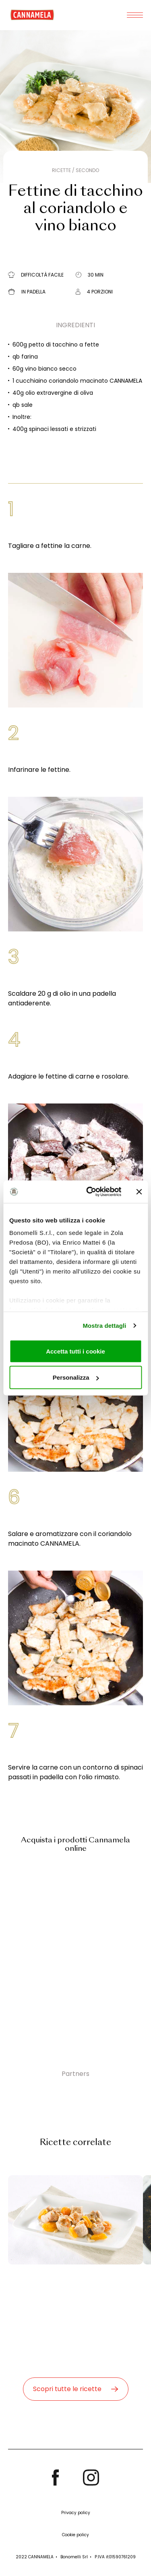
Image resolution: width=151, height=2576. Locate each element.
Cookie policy (75, 2535)
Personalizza (76, 1377)
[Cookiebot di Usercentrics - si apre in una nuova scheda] (90, 1192)
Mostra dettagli (104, 1325)
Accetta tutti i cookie (75, 1350)
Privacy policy (75, 2513)
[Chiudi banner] (139, 1191)
